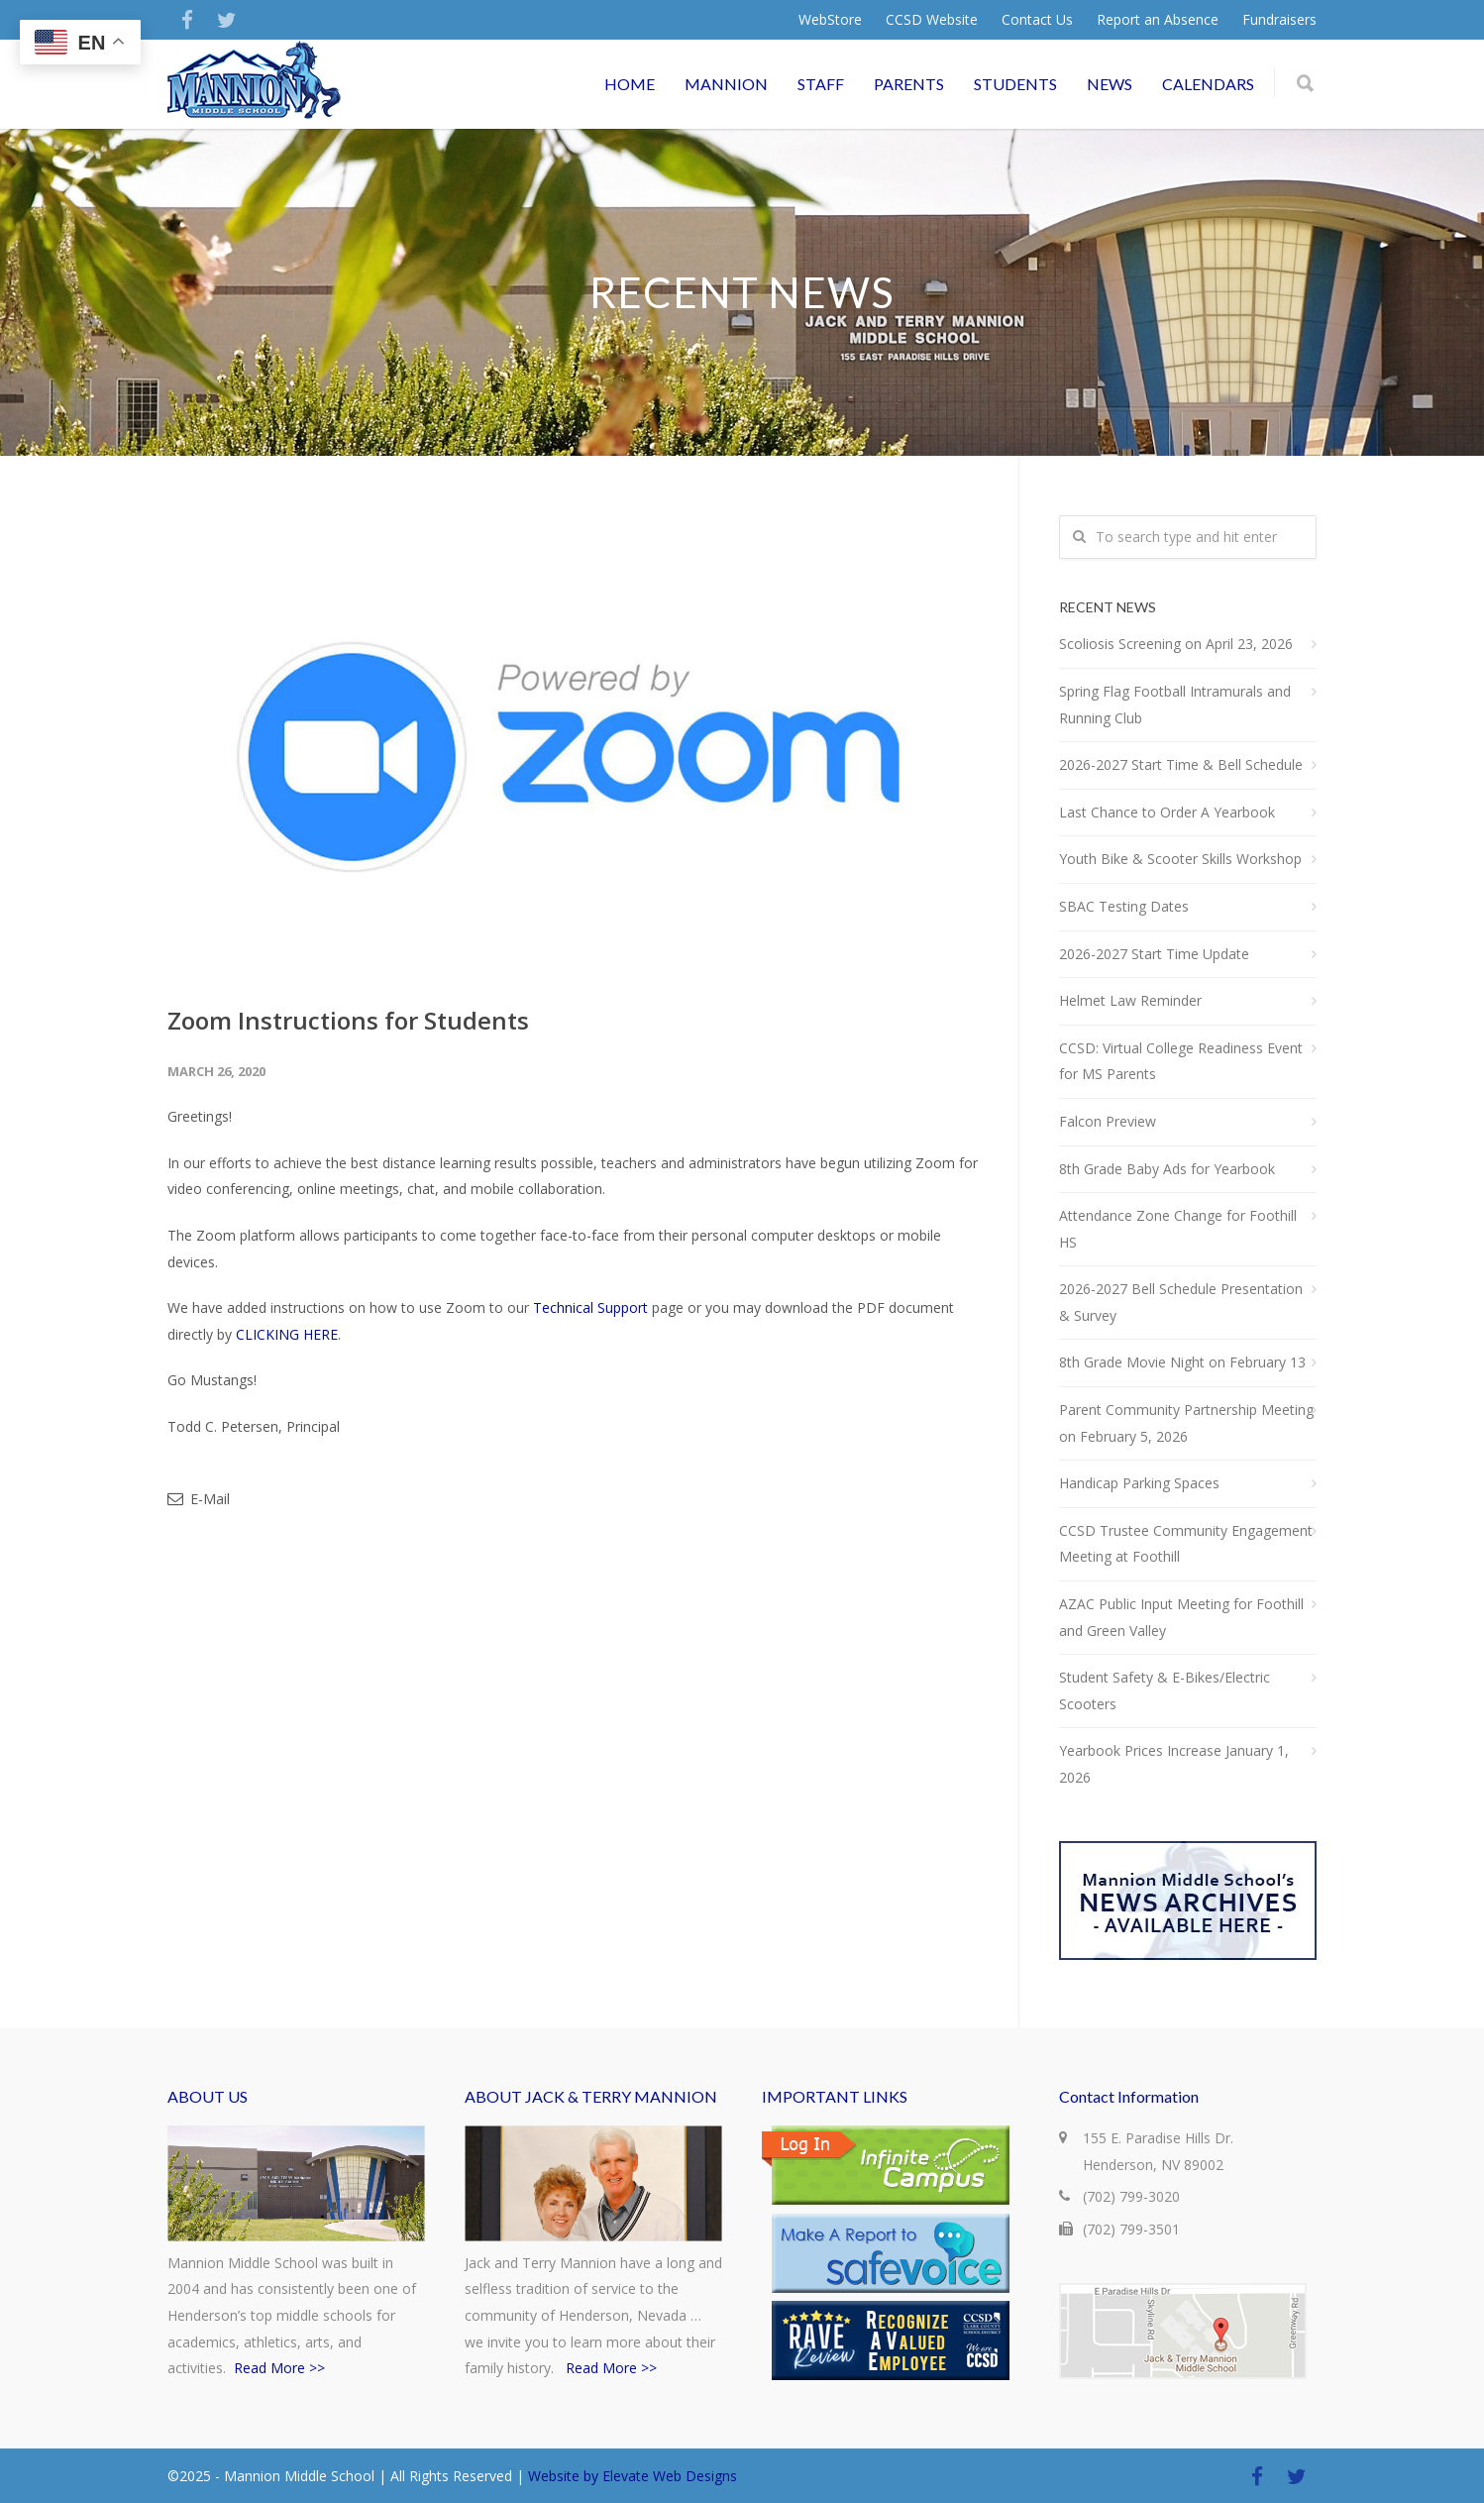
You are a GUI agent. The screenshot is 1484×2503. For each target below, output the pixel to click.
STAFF (820, 83)
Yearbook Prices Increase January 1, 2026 (1174, 1764)
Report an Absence (1158, 20)
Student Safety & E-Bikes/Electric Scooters (1164, 1690)
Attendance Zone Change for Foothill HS (1178, 1229)
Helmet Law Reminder (1130, 1000)
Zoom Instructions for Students (348, 1020)
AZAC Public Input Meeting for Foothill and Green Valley (1181, 1617)
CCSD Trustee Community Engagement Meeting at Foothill (1186, 1544)
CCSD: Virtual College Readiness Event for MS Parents (1181, 1061)
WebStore (830, 20)
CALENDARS (1208, 83)
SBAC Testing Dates (1124, 906)
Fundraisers (1279, 20)
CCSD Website (932, 20)
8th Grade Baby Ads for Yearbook (1167, 1168)
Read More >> (279, 2367)
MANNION (726, 83)
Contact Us (1037, 20)
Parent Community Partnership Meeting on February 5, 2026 (1186, 1423)
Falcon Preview (1107, 1121)
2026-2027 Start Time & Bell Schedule (1181, 764)
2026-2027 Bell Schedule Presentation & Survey (1181, 1302)
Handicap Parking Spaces (1139, 1482)
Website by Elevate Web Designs (632, 2475)
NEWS (1109, 83)
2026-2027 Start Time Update (1154, 953)
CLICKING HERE (287, 1334)
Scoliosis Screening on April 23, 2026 (1176, 643)
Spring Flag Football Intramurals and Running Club (1175, 704)
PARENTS (909, 83)
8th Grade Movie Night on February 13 (1182, 1362)
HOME (629, 83)
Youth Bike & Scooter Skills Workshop (1180, 858)
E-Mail (198, 1498)
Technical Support (590, 1307)
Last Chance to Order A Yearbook (1167, 812)
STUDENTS (1015, 83)
